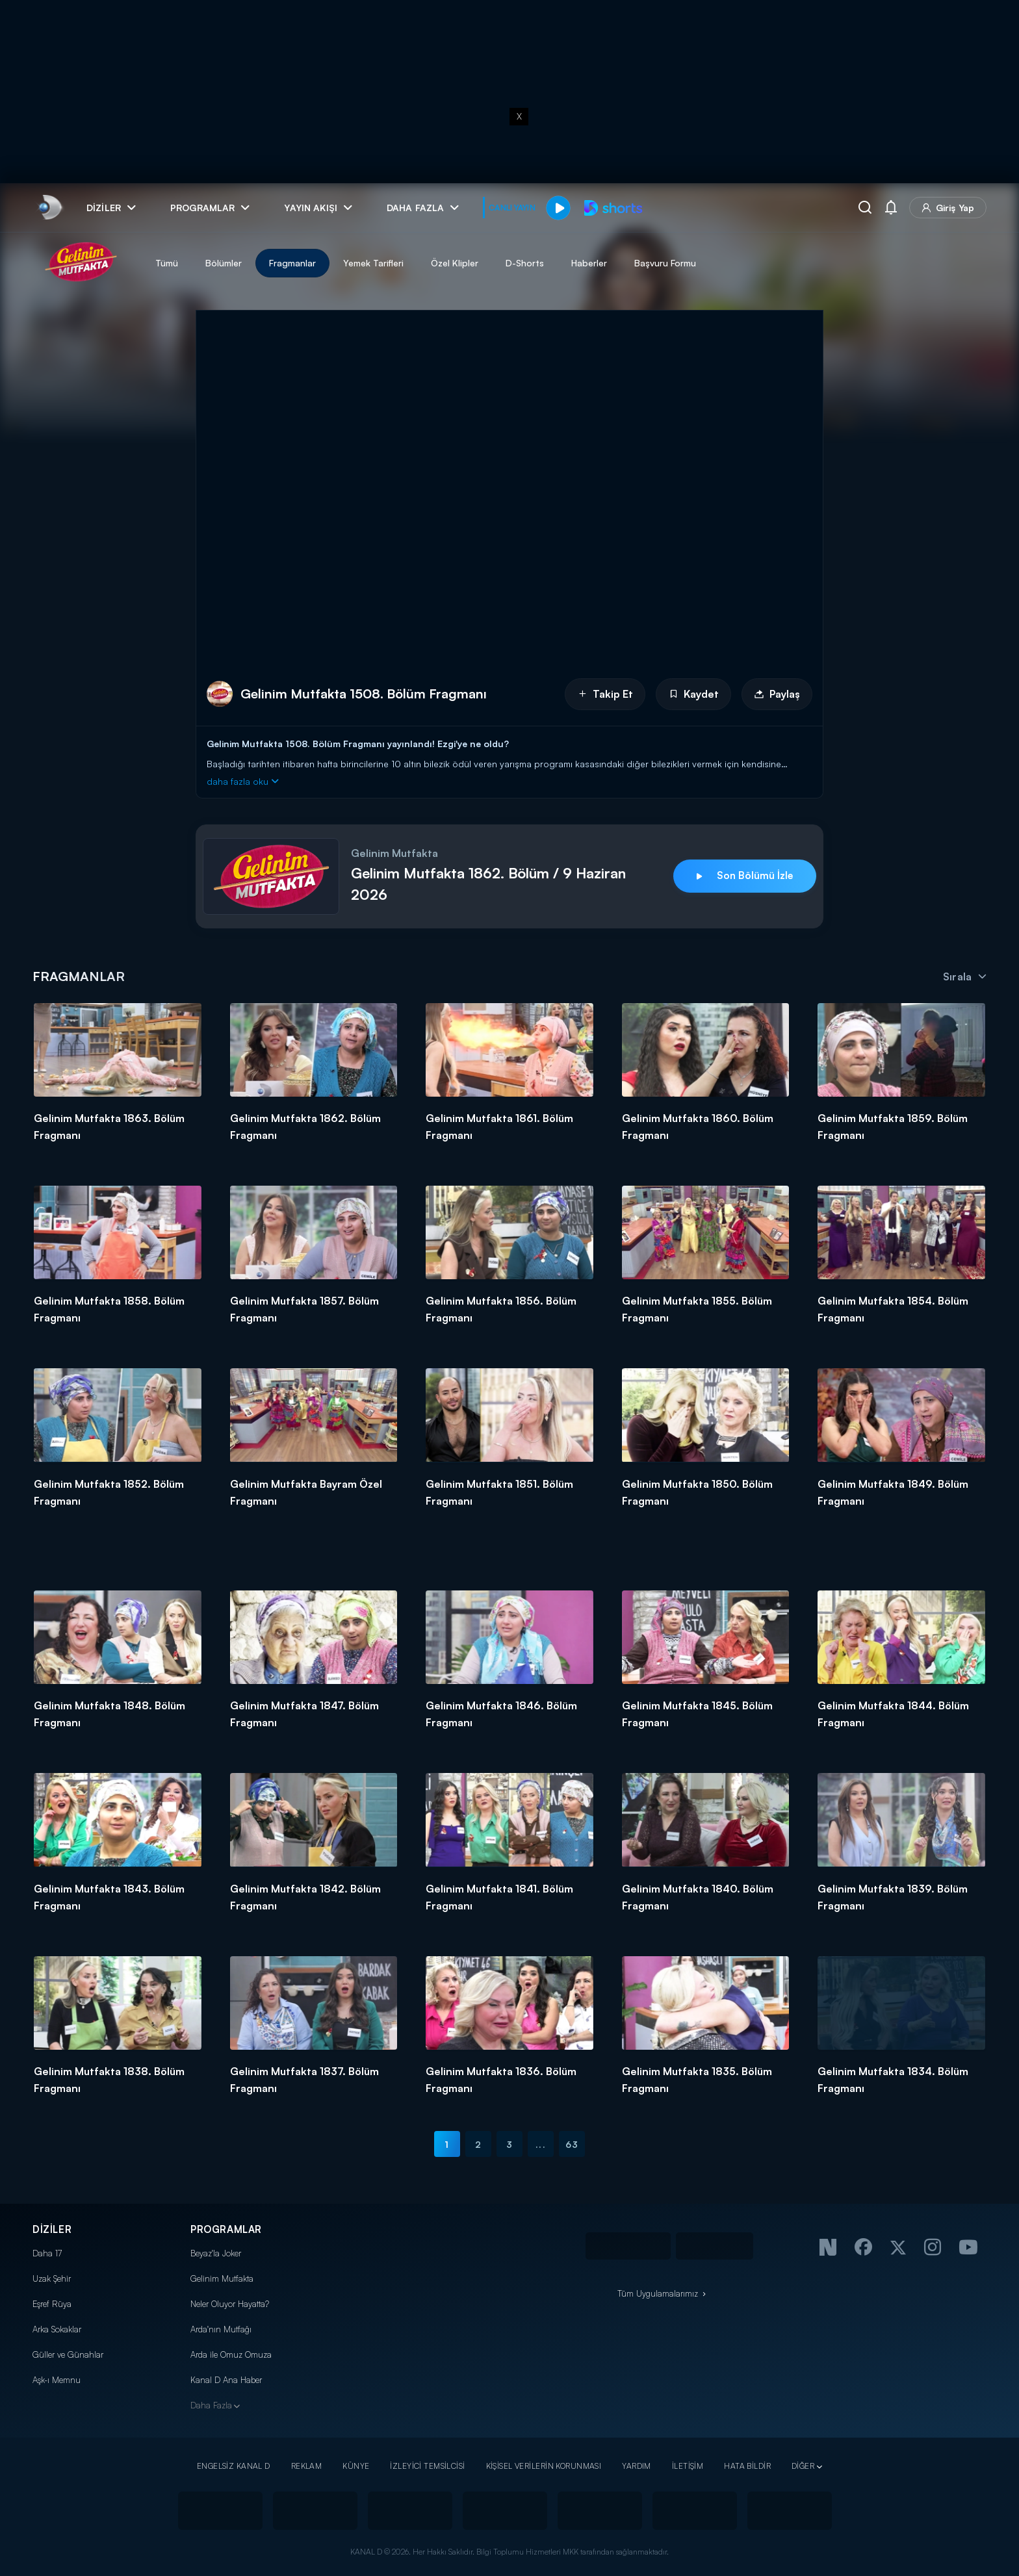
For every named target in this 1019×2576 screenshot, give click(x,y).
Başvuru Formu (665, 262)
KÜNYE (355, 2466)
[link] (49, 207)
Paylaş (777, 693)
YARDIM (636, 2466)
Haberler (589, 262)
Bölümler (223, 262)
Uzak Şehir (51, 2278)
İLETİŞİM (687, 2466)
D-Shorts (525, 262)
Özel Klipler (454, 262)
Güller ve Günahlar (67, 2354)
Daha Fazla (211, 2405)
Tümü (166, 262)
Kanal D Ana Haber (226, 2380)
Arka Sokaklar (56, 2329)
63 (571, 2144)
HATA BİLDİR (747, 2466)
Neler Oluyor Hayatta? (229, 2304)
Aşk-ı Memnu (56, 2380)
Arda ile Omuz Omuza (231, 2354)
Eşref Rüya (51, 2304)
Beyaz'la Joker (215, 2253)
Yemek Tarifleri (373, 262)
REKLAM (306, 2466)
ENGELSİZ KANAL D (233, 2466)
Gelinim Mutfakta (221, 2278)
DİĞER (803, 2466)
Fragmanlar (292, 262)
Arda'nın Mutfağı (221, 2329)
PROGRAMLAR (226, 2229)
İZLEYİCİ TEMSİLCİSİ (427, 2466)
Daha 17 (47, 2253)
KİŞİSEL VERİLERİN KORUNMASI (544, 2466)
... (540, 2144)
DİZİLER (51, 2229)
